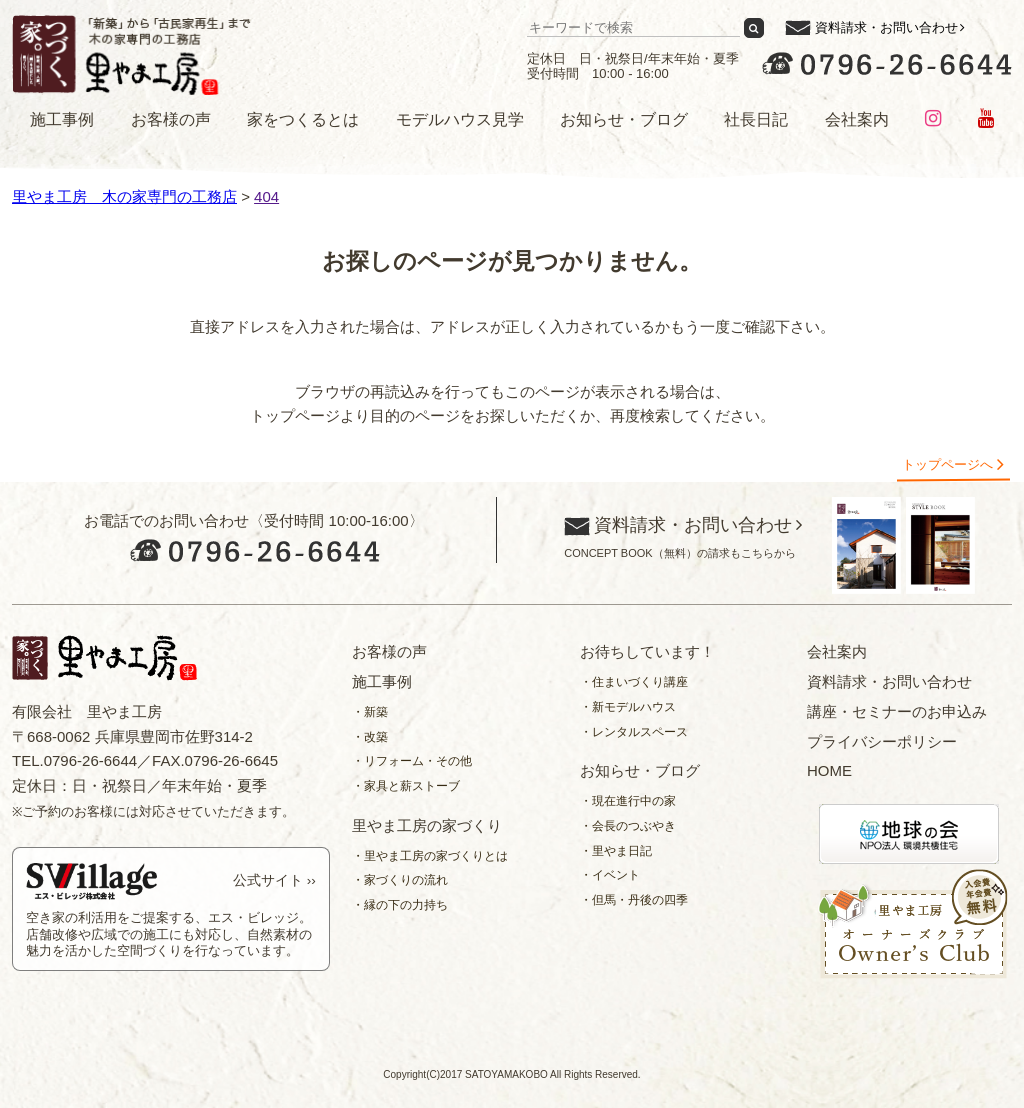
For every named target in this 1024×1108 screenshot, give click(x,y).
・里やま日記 (616, 851)
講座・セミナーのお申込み (897, 711)
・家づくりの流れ (400, 880)
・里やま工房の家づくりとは (430, 856)
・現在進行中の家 (628, 801)
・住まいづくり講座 (634, 682)
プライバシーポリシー (882, 741)
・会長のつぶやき (628, 826)
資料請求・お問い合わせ (886, 27)
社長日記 (756, 119)
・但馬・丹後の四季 (634, 900)
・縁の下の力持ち (400, 905)
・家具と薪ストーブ (406, 786)
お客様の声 (171, 119)
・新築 (370, 712)
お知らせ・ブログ (624, 119)
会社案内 (857, 119)
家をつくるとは (303, 119)
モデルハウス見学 (460, 119)
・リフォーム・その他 (412, 761)
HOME (829, 770)
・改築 (370, 737)
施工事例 (62, 119)
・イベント (610, 875)
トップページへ (947, 464)
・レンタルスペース (634, 732)
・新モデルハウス (628, 707)
